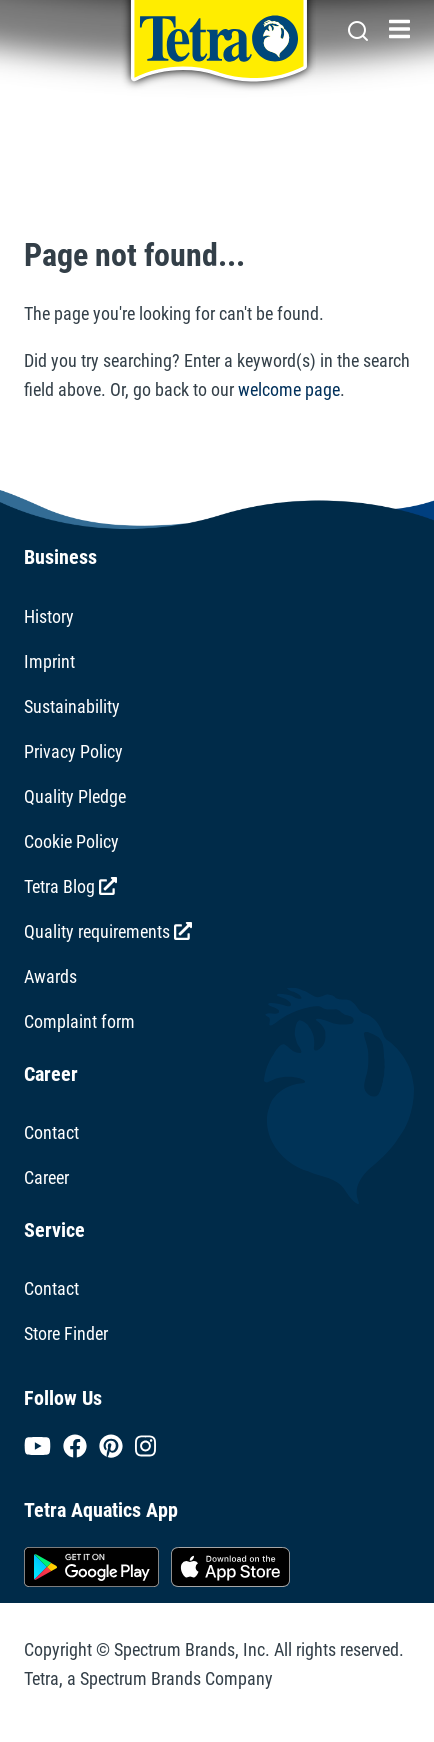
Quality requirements (108, 931)
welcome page (289, 389)
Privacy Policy (73, 751)
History (49, 616)
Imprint (49, 661)
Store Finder (66, 1333)
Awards (50, 976)
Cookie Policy (71, 841)
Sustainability (72, 706)
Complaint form (79, 1021)
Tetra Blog (70, 886)
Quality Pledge (75, 796)
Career (46, 1177)
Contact (51, 1132)
